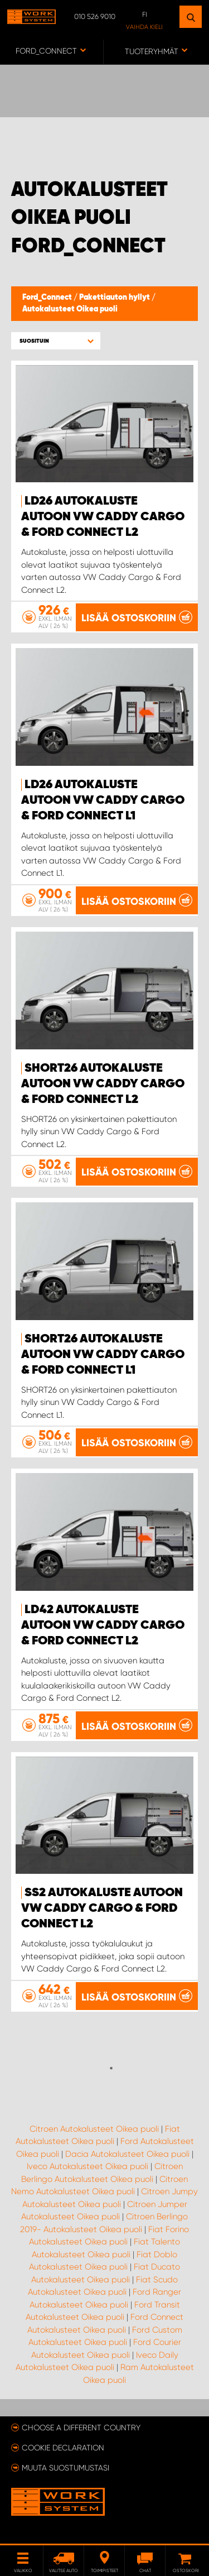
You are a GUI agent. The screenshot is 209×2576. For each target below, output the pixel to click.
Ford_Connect (48, 297)
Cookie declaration (63, 2447)
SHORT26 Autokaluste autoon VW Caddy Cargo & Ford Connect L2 (102, 1084)
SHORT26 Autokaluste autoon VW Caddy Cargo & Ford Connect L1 (102, 1354)
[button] (55, 340)
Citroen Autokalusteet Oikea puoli (94, 2129)
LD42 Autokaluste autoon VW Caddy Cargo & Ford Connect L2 (102, 1625)
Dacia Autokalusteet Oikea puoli (127, 2154)
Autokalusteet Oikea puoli (70, 309)
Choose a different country (81, 2427)
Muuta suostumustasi (65, 2467)
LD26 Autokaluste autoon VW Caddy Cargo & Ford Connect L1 (102, 800)
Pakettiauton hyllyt (115, 297)
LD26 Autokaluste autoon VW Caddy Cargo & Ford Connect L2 (102, 517)
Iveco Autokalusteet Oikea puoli (87, 2166)
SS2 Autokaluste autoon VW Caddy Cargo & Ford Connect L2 (102, 1908)
